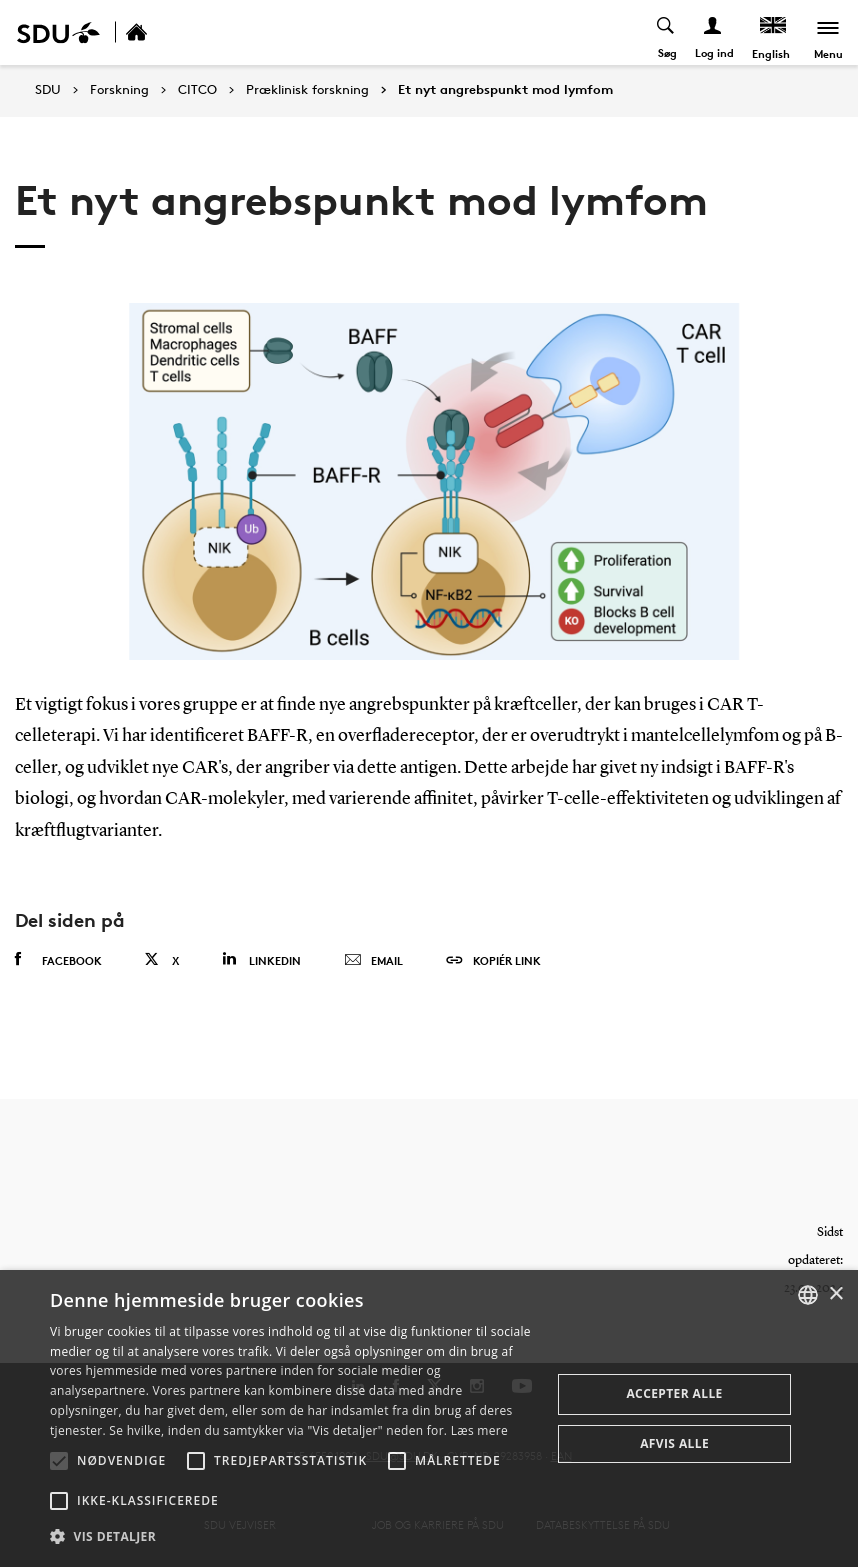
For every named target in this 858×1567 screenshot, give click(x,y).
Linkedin (261, 959)
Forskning (119, 90)
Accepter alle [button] (674, 1393)
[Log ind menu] (713, 32)
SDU (48, 89)
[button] (59, 1461)
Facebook (58, 960)
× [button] (835, 1294)
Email (373, 961)
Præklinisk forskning (307, 90)
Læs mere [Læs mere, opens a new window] (479, 1430)
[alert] (429, 1418)
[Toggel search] (666, 32)
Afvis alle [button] (674, 1443)
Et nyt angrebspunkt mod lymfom (505, 90)
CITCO (197, 90)
